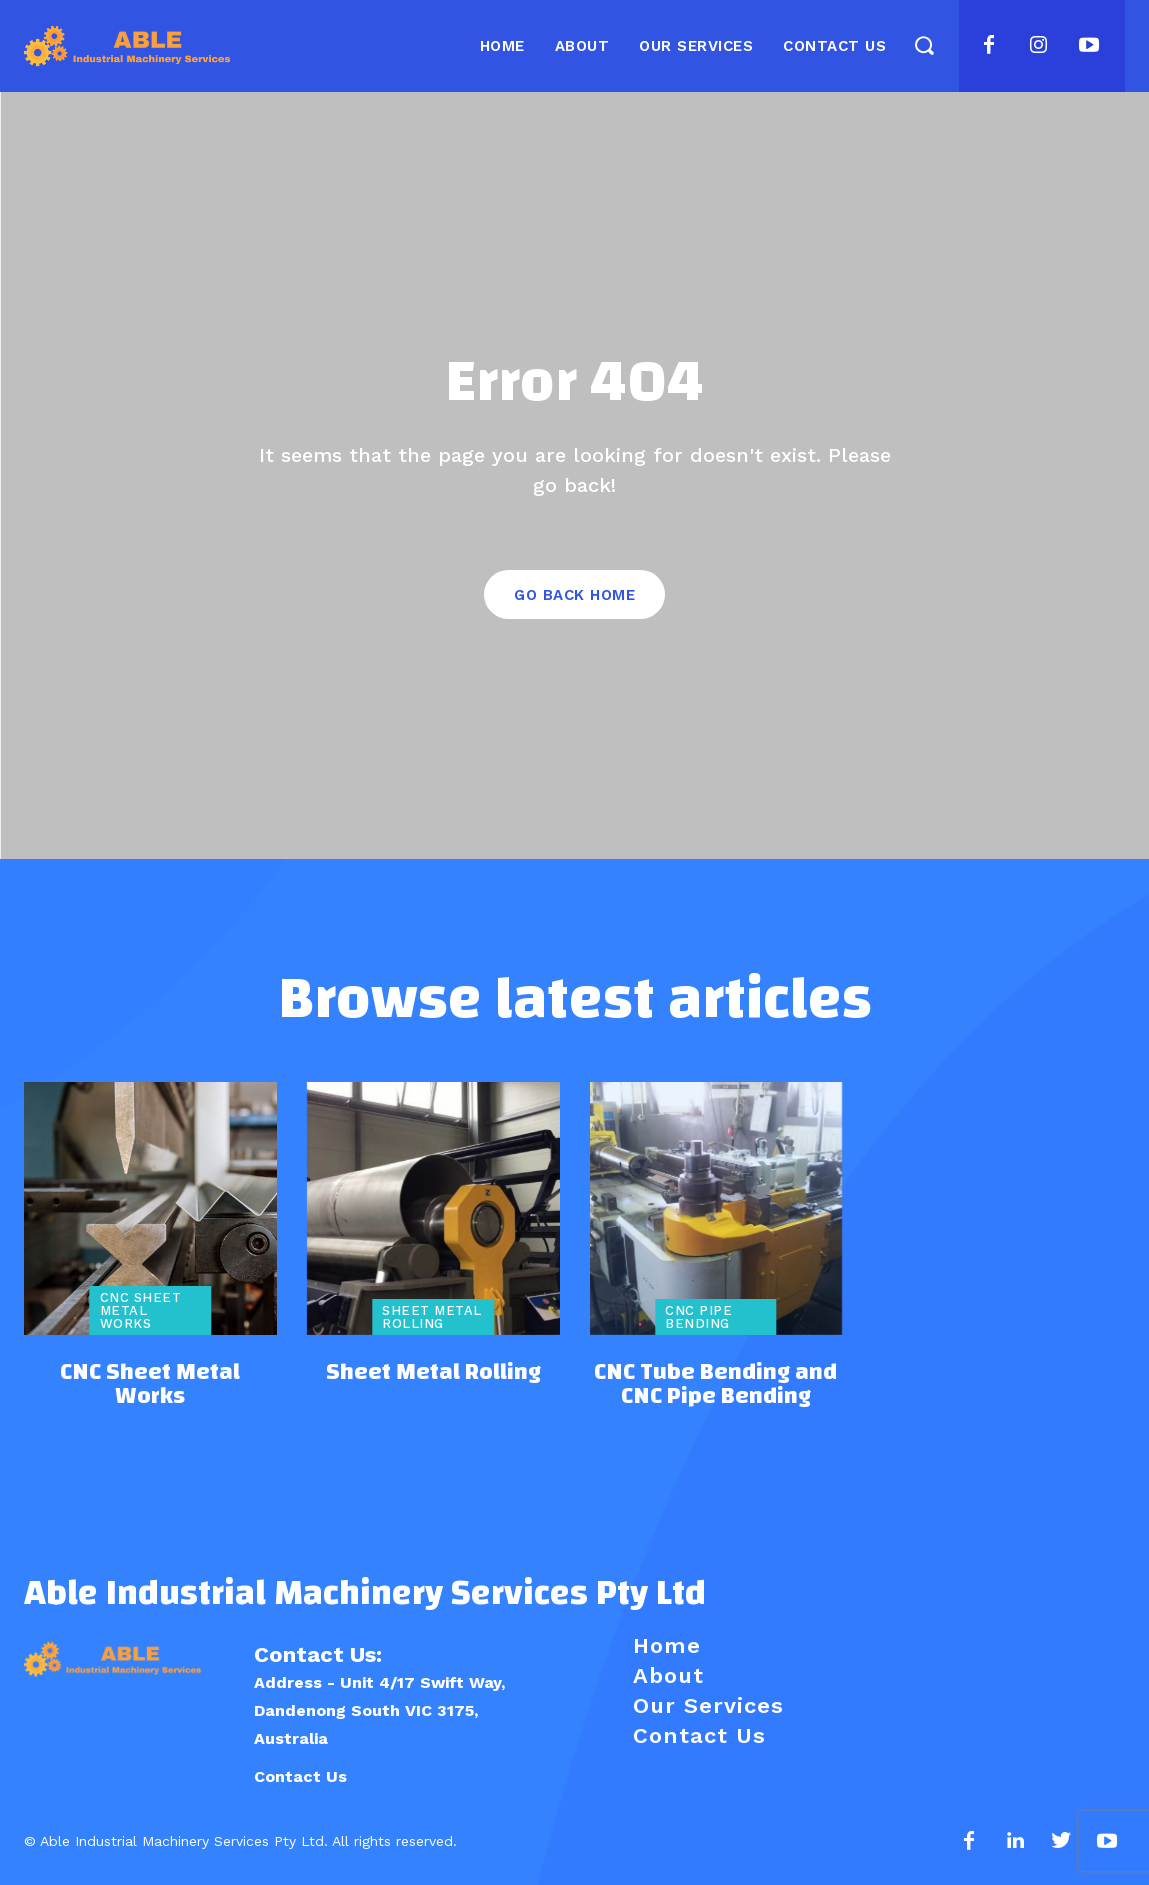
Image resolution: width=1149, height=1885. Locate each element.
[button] (923, 44)
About (668, 1675)
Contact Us (300, 1776)
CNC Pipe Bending (698, 1317)
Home (667, 1645)
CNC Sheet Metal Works (141, 1310)
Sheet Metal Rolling (432, 1317)
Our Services (708, 1705)
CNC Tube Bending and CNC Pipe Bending (715, 1384)
